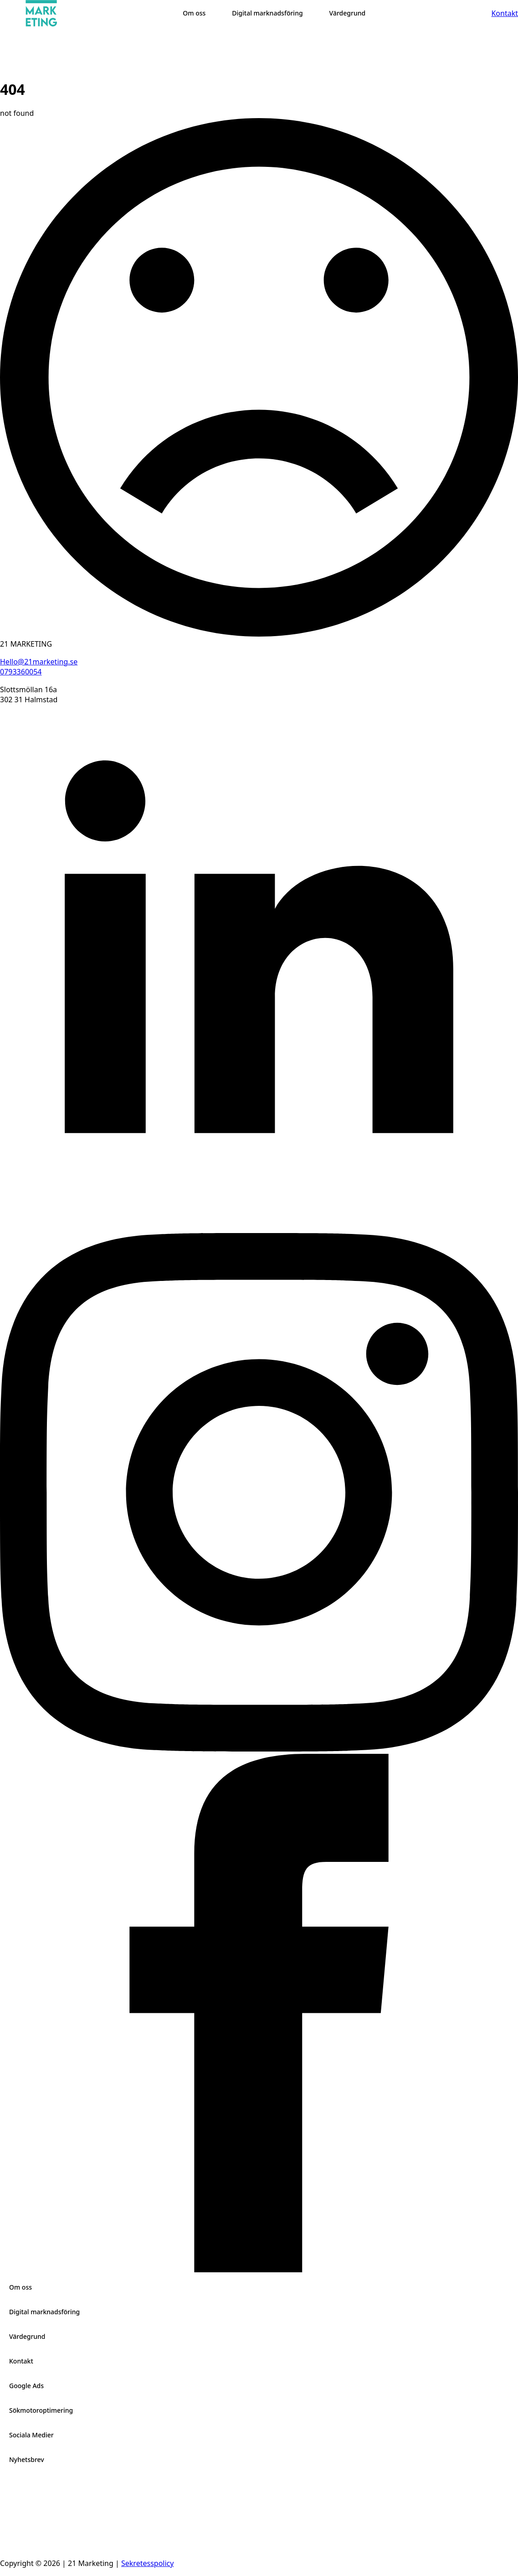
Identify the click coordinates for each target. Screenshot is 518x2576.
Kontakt (21, 2361)
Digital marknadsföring (44, 2311)
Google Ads (26, 2385)
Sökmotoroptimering (41, 2410)
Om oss (20, 2287)
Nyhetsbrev (26, 2459)
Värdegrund (27, 2336)
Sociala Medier (31, 2435)
